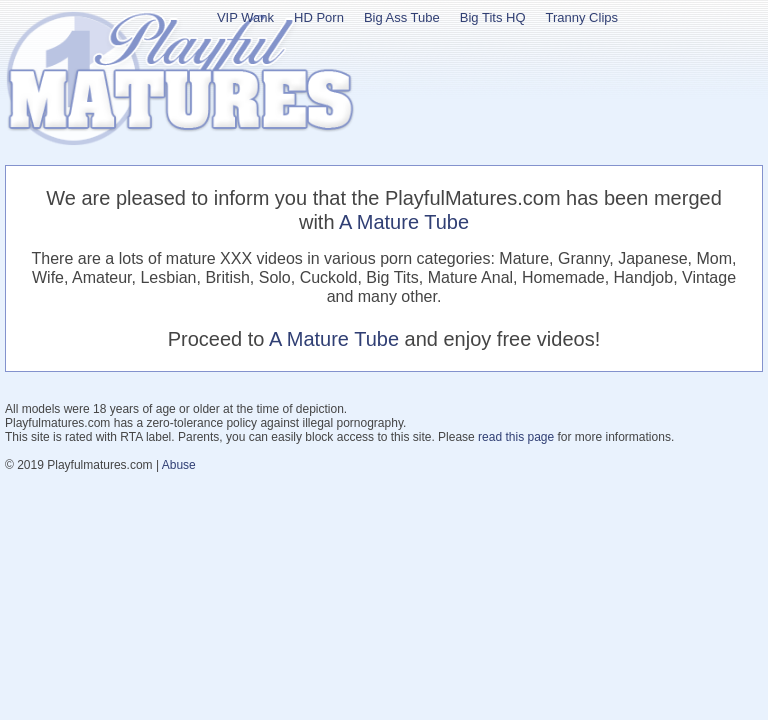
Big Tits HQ (493, 17)
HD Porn (319, 17)
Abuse (179, 465)
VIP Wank (245, 17)
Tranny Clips (582, 17)
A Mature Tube (404, 222)
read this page (516, 437)
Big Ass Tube (402, 17)
